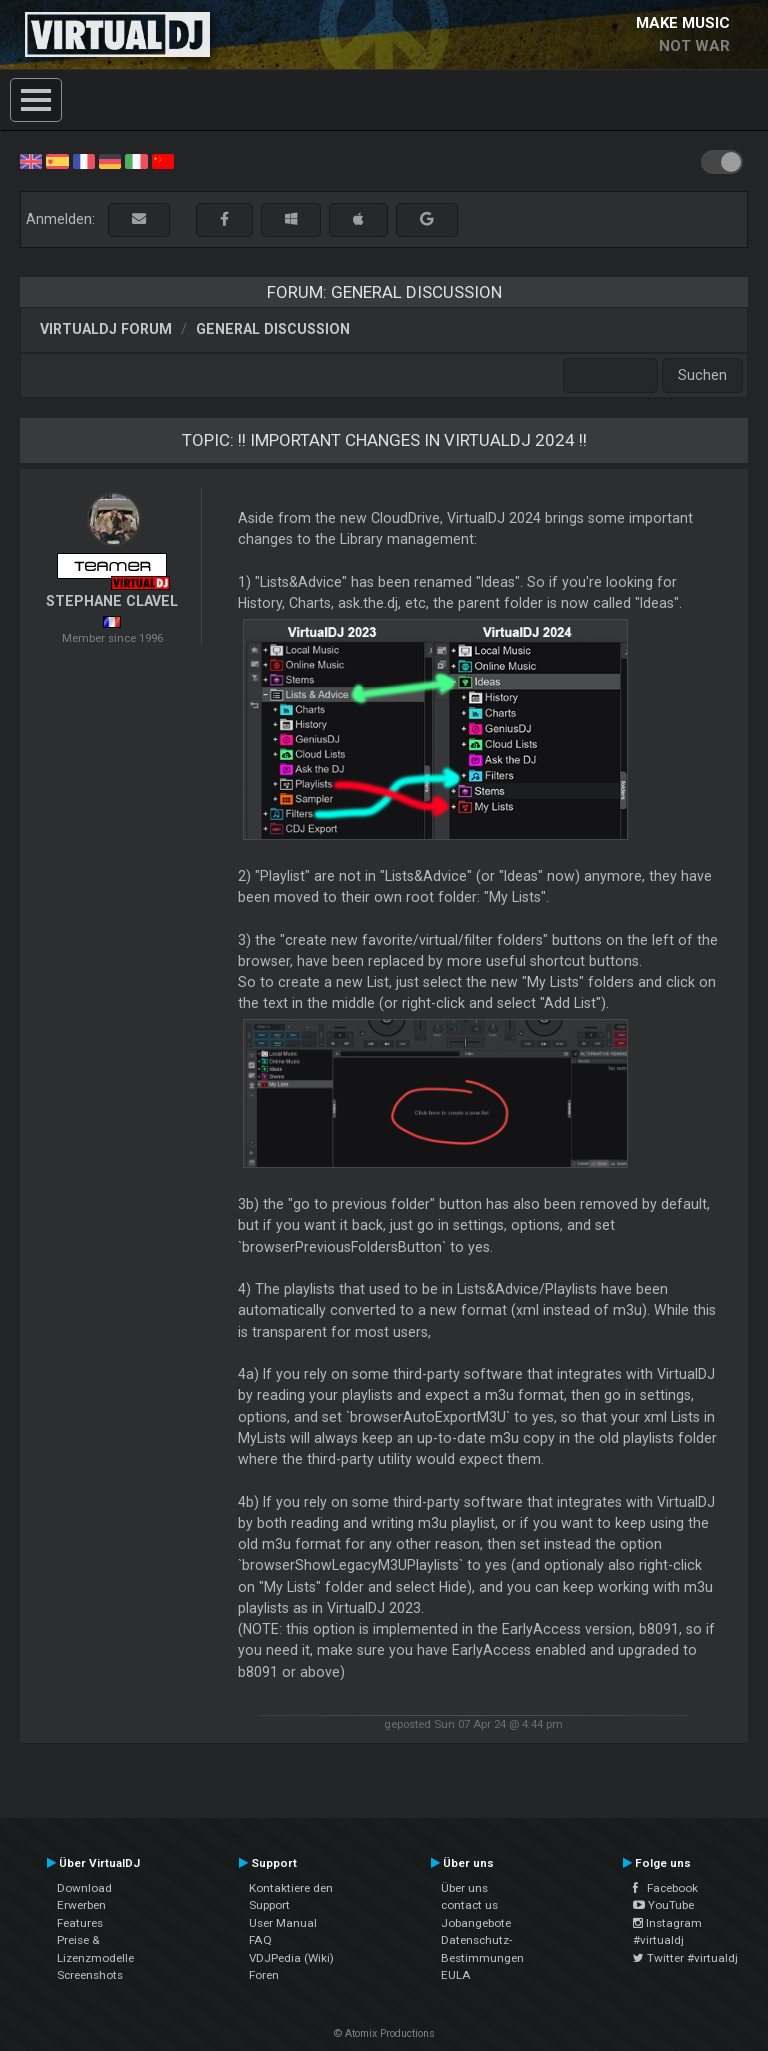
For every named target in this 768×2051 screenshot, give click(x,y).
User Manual (283, 1923)
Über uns (464, 1888)
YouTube (663, 1905)
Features (80, 1923)
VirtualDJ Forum (106, 329)
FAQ (260, 1940)
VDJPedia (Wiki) (291, 1958)
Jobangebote (476, 1923)
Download (84, 1888)
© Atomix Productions (384, 2033)
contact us (469, 1905)
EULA (456, 1975)
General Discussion (273, 329)
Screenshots (90, 1975)
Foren (264, 1975)
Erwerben (81, 1905)
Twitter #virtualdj (685, 1958)
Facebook (665, 1888)
